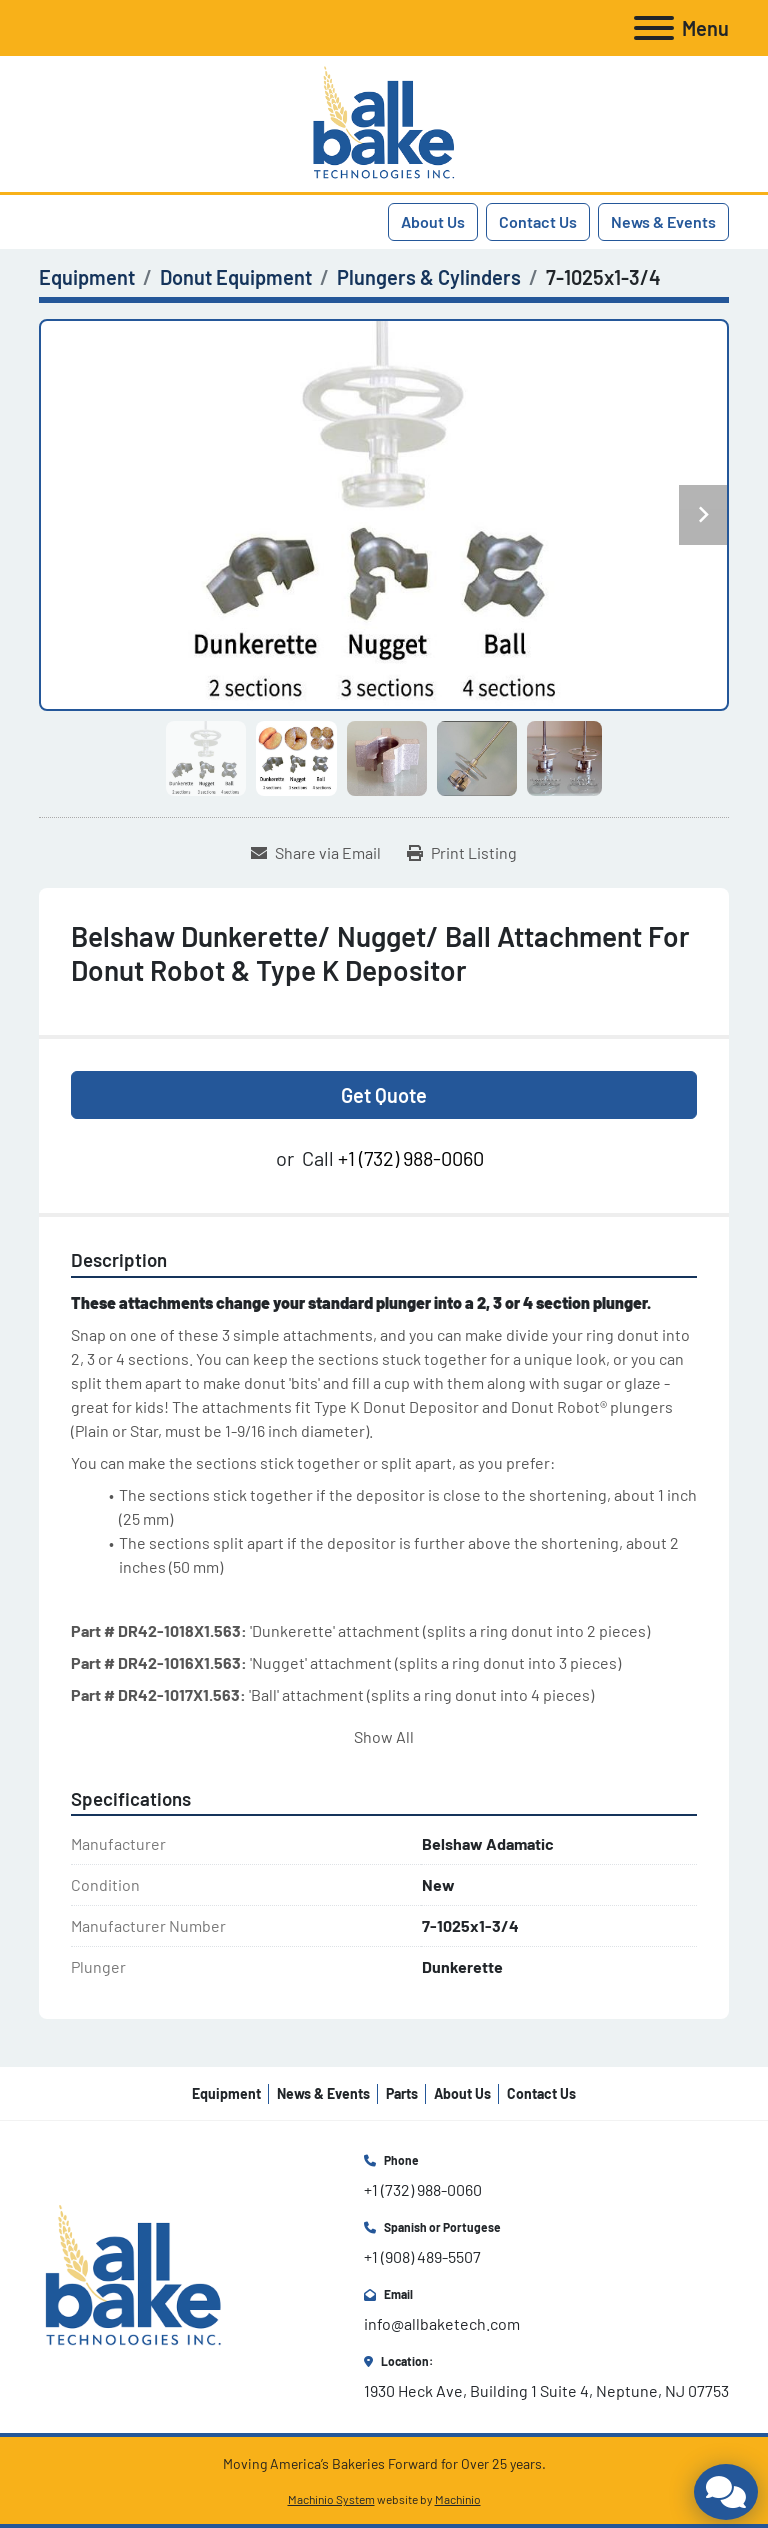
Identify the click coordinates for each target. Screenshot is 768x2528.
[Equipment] (87, 277)
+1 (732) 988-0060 (411, 1158)
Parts (402, 2093)
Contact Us (538, 221)
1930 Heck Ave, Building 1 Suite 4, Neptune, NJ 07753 (546, 2390)
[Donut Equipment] (236, 277)
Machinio (458, 2499)
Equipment (226, 2093)
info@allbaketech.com (442, 2323)
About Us (433, 221)
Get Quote (384, 1095)
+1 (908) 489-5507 (422, 2256)
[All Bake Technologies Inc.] (133, 2274)
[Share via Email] (316, 853)
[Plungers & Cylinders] (429, 277)
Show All (384, 1736)
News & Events (663, 221)
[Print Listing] (462, 853)
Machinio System (331, 2499)
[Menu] (654, 28)
